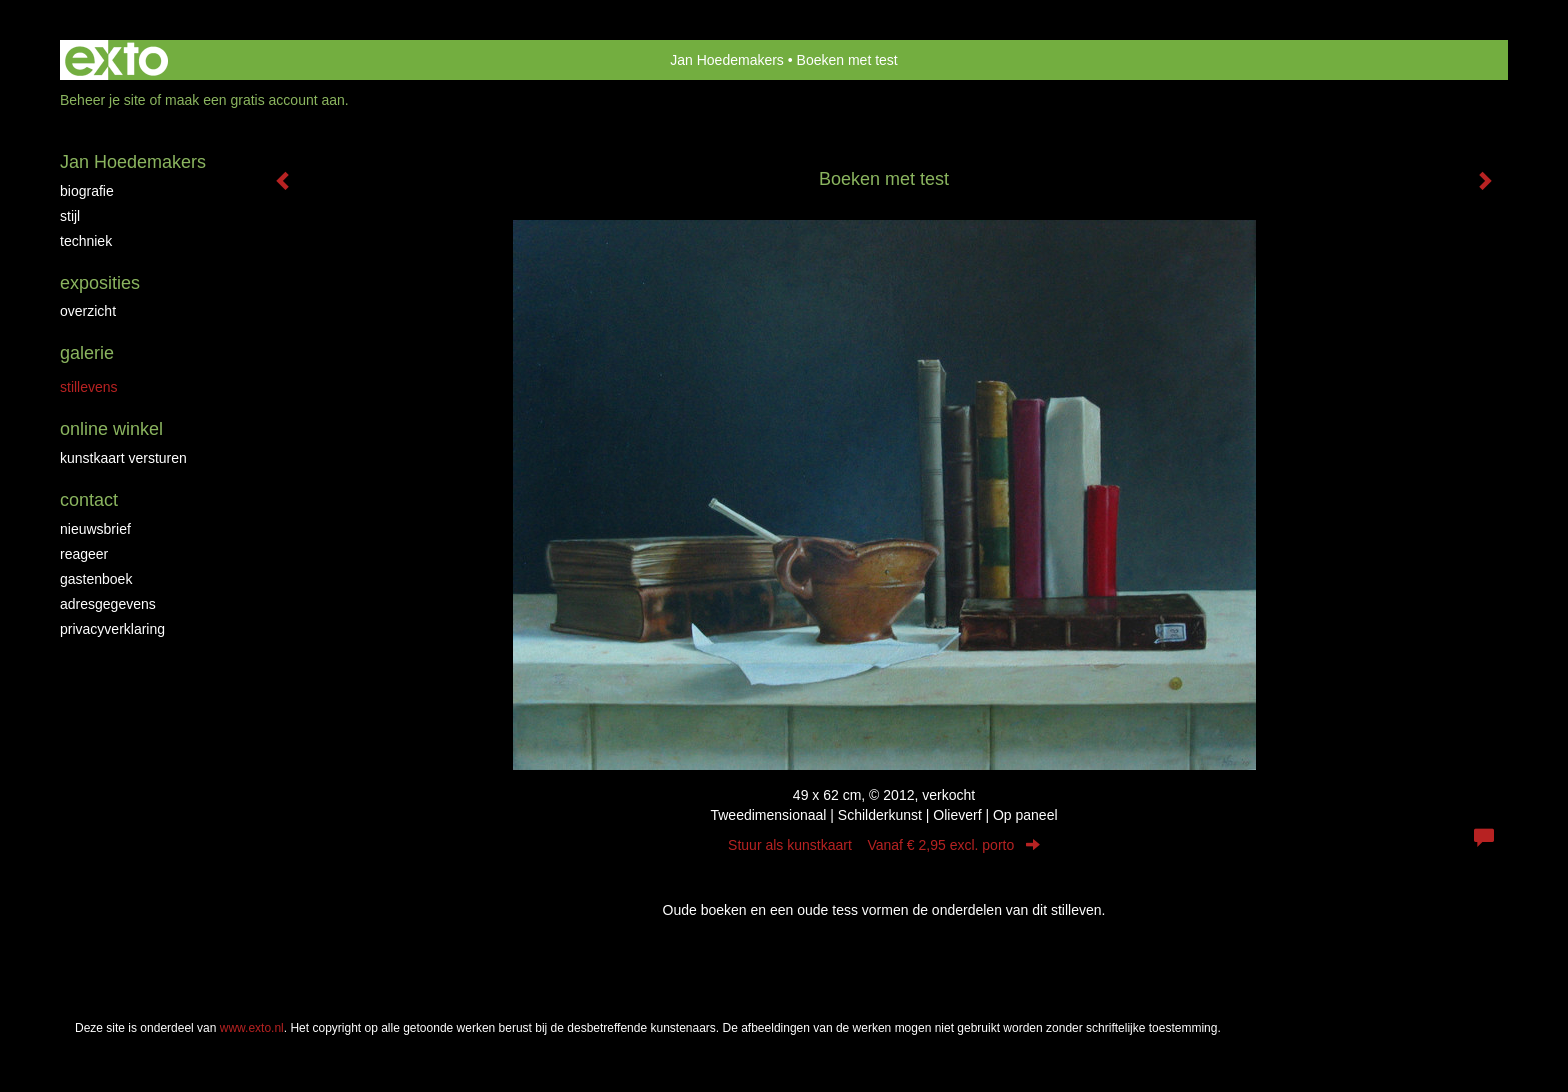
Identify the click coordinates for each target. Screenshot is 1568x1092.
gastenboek (96, 579)
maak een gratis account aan (255, 100)
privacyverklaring (112, 629)
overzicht (88, 311)
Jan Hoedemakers (727, 60)
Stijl (70, 216)
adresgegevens (108, 604)
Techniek (86, 241)
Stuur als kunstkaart (884, 845)
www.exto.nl (252, 1028)
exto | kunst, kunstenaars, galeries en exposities (116, 60)
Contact (89, 500)
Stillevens (89, 387)
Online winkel (111, 429)
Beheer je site (103, 100)
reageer (84, 554)
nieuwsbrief (95, 529)
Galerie (87, 353)
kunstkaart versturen (123, 458)
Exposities (100, 283)
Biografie (87, 191)
